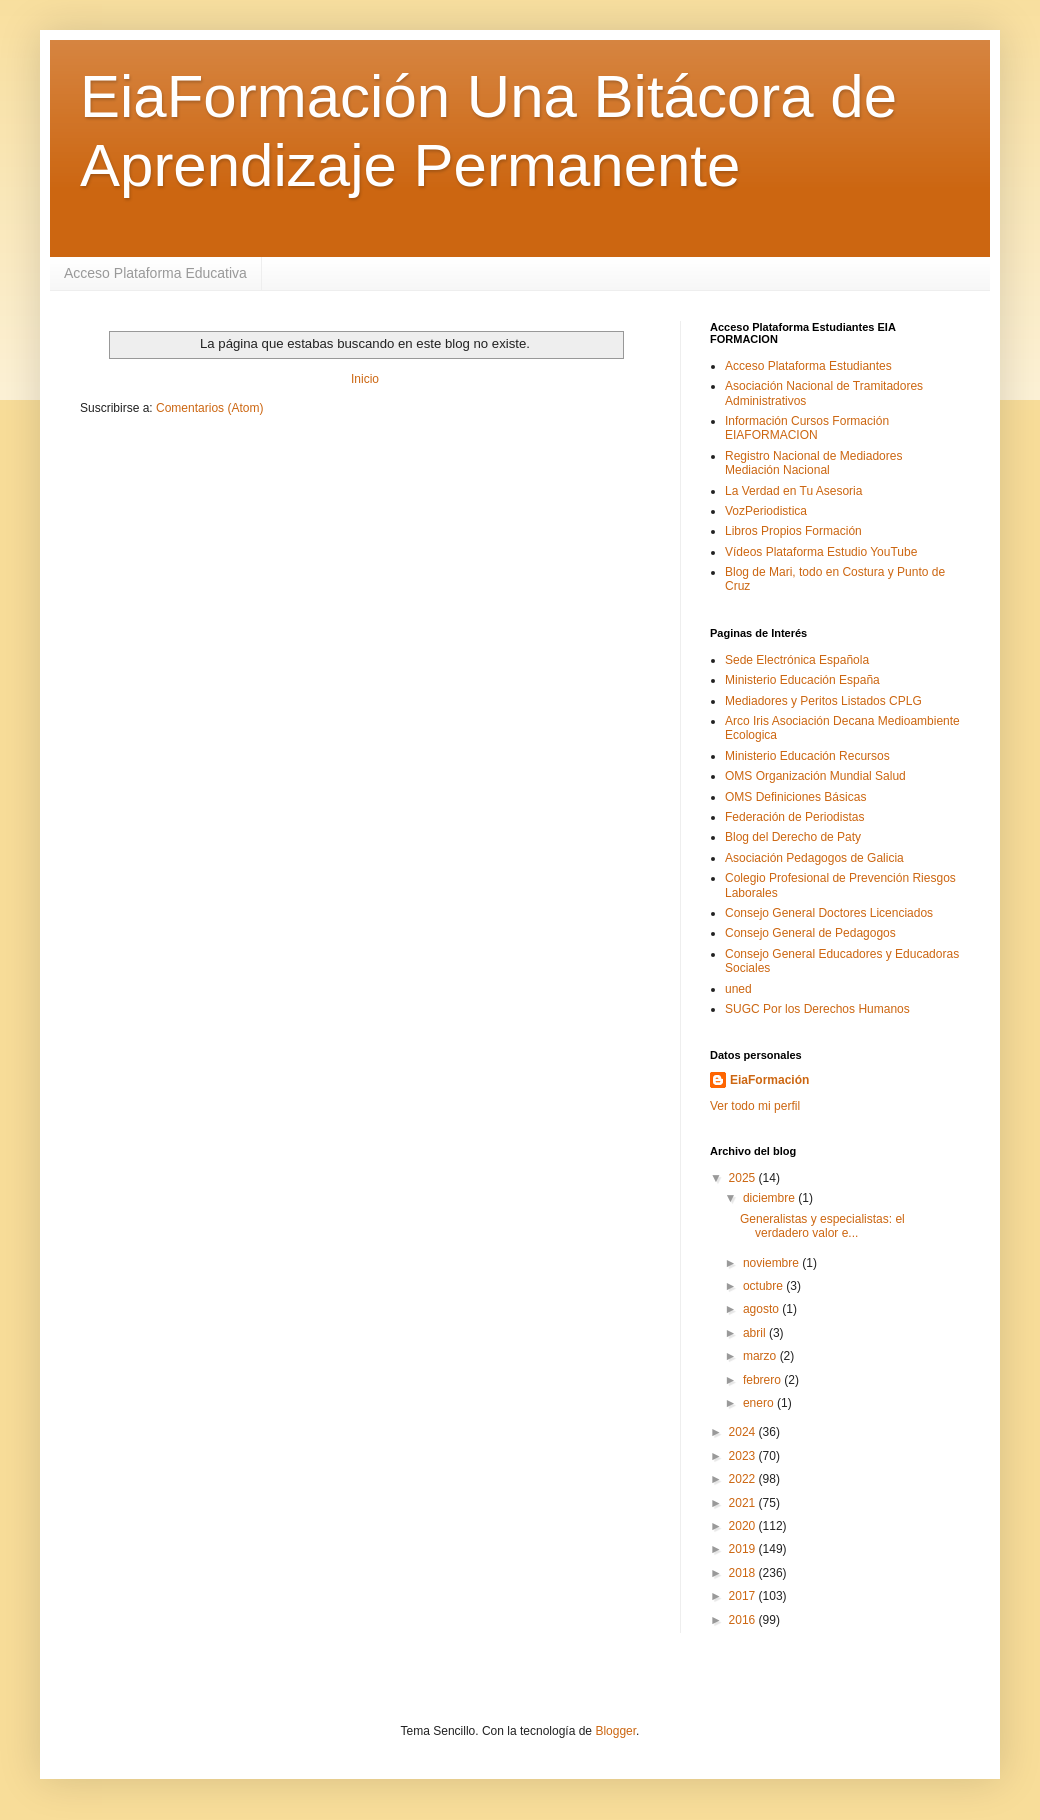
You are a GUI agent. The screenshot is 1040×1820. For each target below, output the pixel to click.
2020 (744, 1526)
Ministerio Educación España (802, 680)
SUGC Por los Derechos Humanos (817, 1009)
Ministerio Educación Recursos (807, 756)
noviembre (772, 1263)
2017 (744, 1596)
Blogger (615, 1731)
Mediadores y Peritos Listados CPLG (823, 701)
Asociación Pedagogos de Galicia (814, 858)
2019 (744, 1549)
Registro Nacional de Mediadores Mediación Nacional (813, 463)
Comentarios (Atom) (209, 408)
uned (738, 989)
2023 (744, 1456)
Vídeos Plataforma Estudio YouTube (821, 552)
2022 (744, 1479)
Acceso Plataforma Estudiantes (808, 366)
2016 (744, 1620)
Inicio (365, 379)
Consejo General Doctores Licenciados (829, 913)
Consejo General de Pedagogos (810, 933)
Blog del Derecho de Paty (793, 837)
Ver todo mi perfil (755, 1106)
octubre (764, 1286)
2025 (744, 1178)
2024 (744, 1432)
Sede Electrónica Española (797, 660)
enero (760, 1403)
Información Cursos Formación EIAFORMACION (807, 428)
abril (756, 1333)
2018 (744, 1573)
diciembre (770, 1198)
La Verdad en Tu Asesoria (793, 491)
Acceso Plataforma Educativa (155, 273)
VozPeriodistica (766, 511)
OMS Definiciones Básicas (795, 797)
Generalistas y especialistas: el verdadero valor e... (822, 1226)
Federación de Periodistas (794, 817)
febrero (763, 1380)
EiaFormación (769, 1080)
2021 (744, 1503)
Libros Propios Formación (793, 531)
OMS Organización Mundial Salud (815, 776)
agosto (762, 1309)
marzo (761, 1356)
